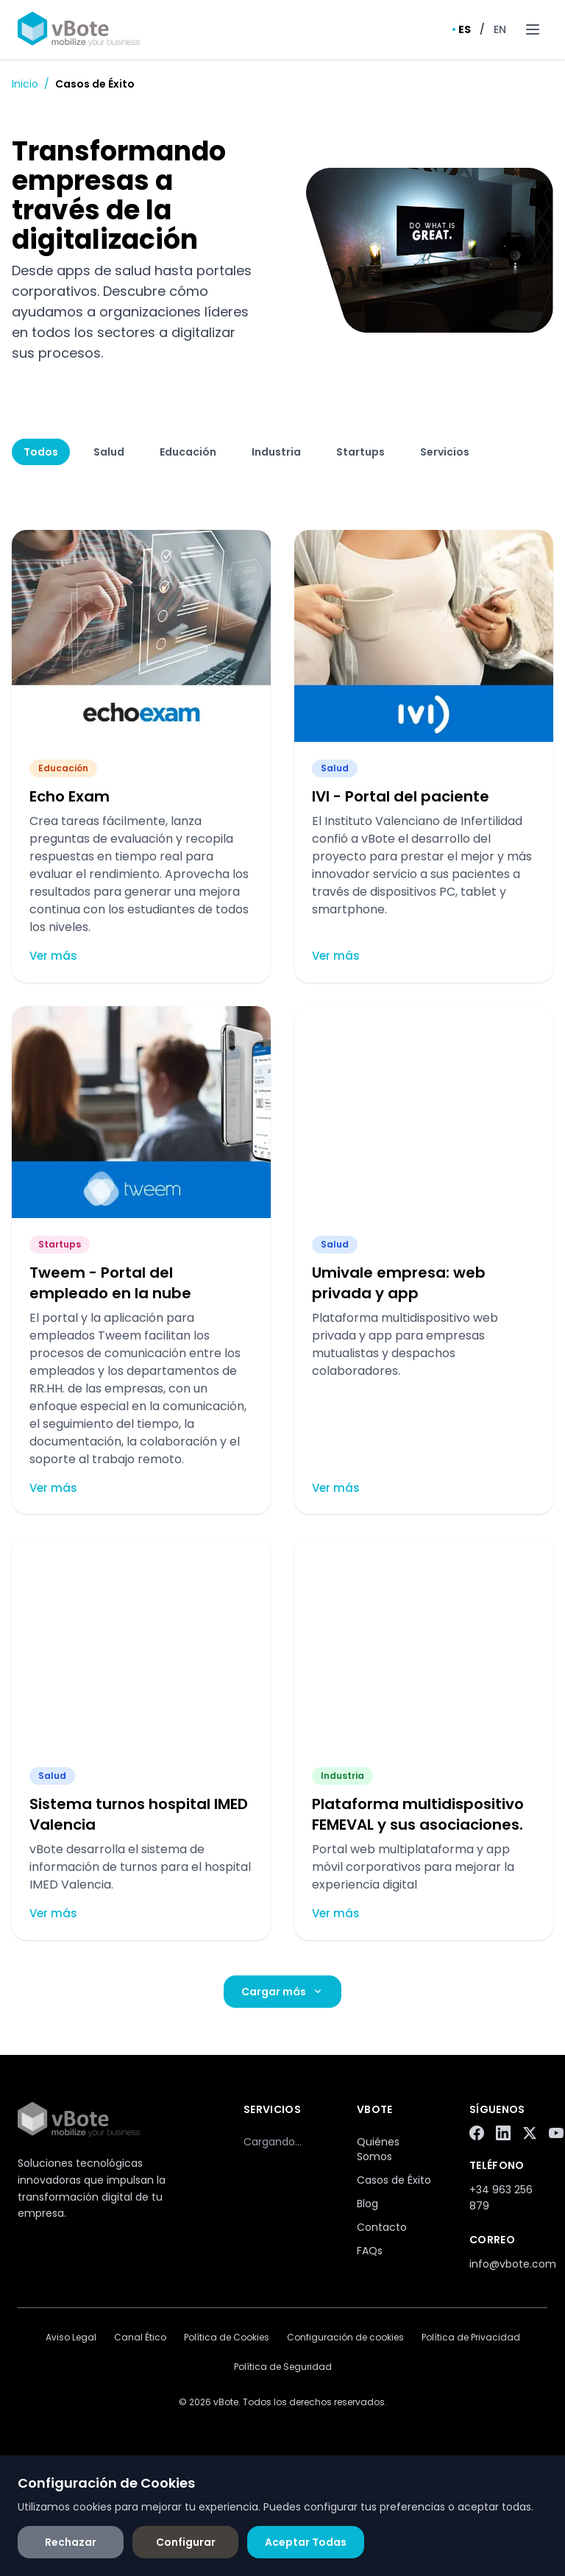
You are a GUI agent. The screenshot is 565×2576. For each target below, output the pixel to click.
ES (461, 29)
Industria (276, 452)
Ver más (53, 955)
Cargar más (282, 1991)
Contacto (382, 2227)
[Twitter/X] (529, 2133)
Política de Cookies (226, 2337)
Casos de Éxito (394, 2180)
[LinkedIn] (503, 2133)
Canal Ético (140, 2337)
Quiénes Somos (378, 2149)
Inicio (25, 84)
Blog (367, 2203)
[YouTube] (556, 2133)
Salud (108, 452)
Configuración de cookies (345, 2337)
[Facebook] (476, 2133)
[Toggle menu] (532, 29)
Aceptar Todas (306, 2542)
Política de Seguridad (283, 2367)
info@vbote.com (512, 2264)
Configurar (186, 2542)
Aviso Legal (71, 2337)
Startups (360, 452)
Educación (188, 452)
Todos (41, 452)
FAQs (370, 2250)
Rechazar (70, 2542)
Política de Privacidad (471, 2337)
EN (500, 29)
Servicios (444, 452)
